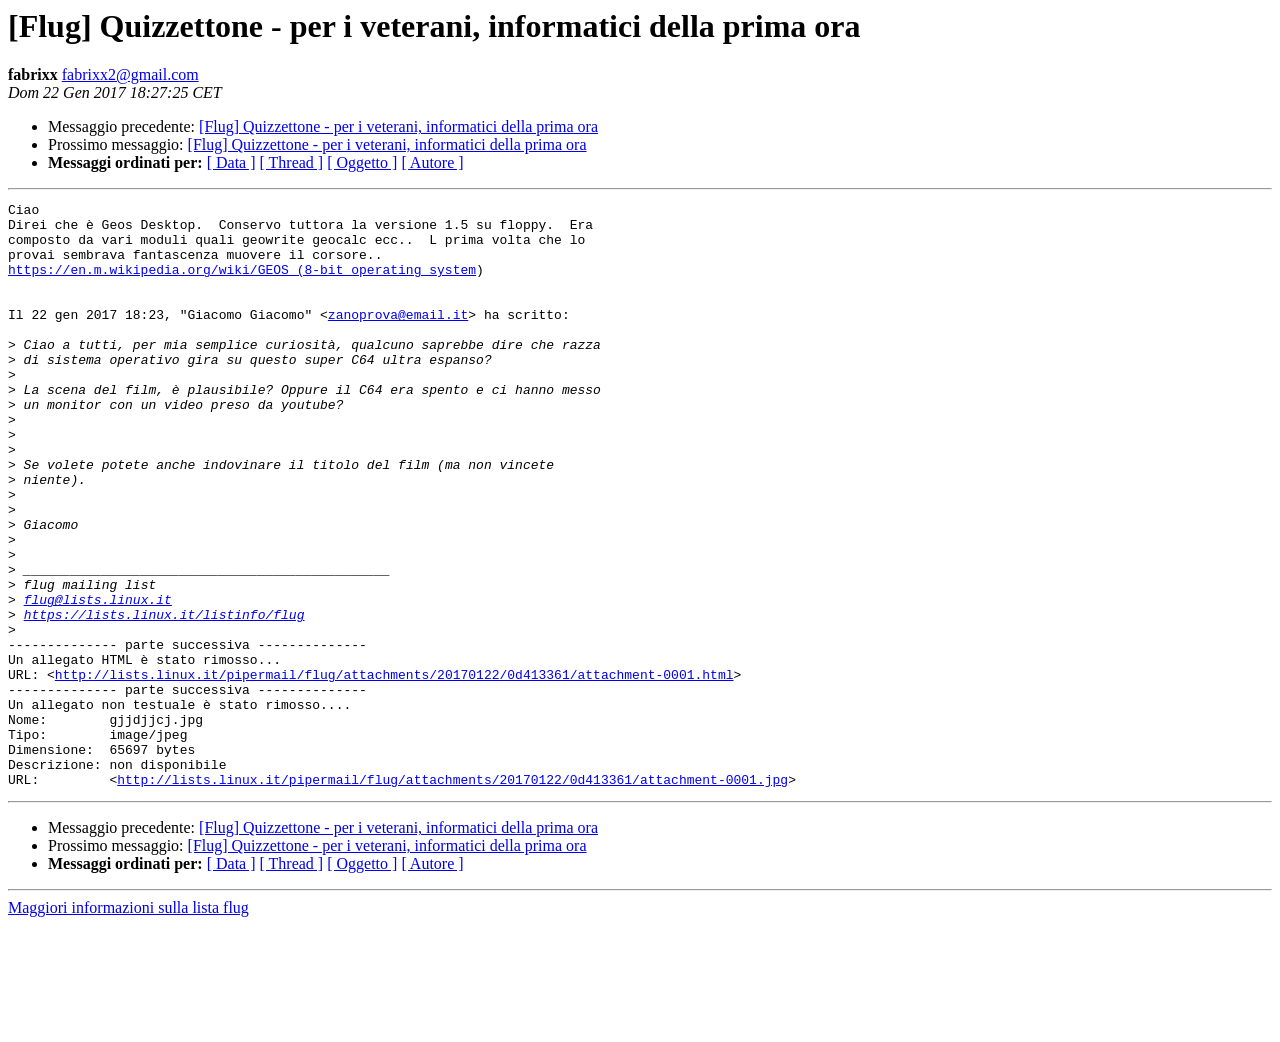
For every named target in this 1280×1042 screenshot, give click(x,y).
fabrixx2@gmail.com (130, 74)
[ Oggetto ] (362, 162)
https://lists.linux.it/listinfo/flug (164, 698)
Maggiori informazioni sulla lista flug (128, 1024)
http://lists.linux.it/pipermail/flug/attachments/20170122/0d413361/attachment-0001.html (394, 770)
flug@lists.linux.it (98, 680)
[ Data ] (231, 162)
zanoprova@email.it (398, 338)
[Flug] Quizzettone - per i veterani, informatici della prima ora (398, 126)
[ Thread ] (292, 162)
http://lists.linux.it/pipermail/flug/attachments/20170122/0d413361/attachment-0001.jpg (452, 896)
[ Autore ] (432, 162)
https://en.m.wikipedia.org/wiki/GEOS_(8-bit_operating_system (242, 284)
